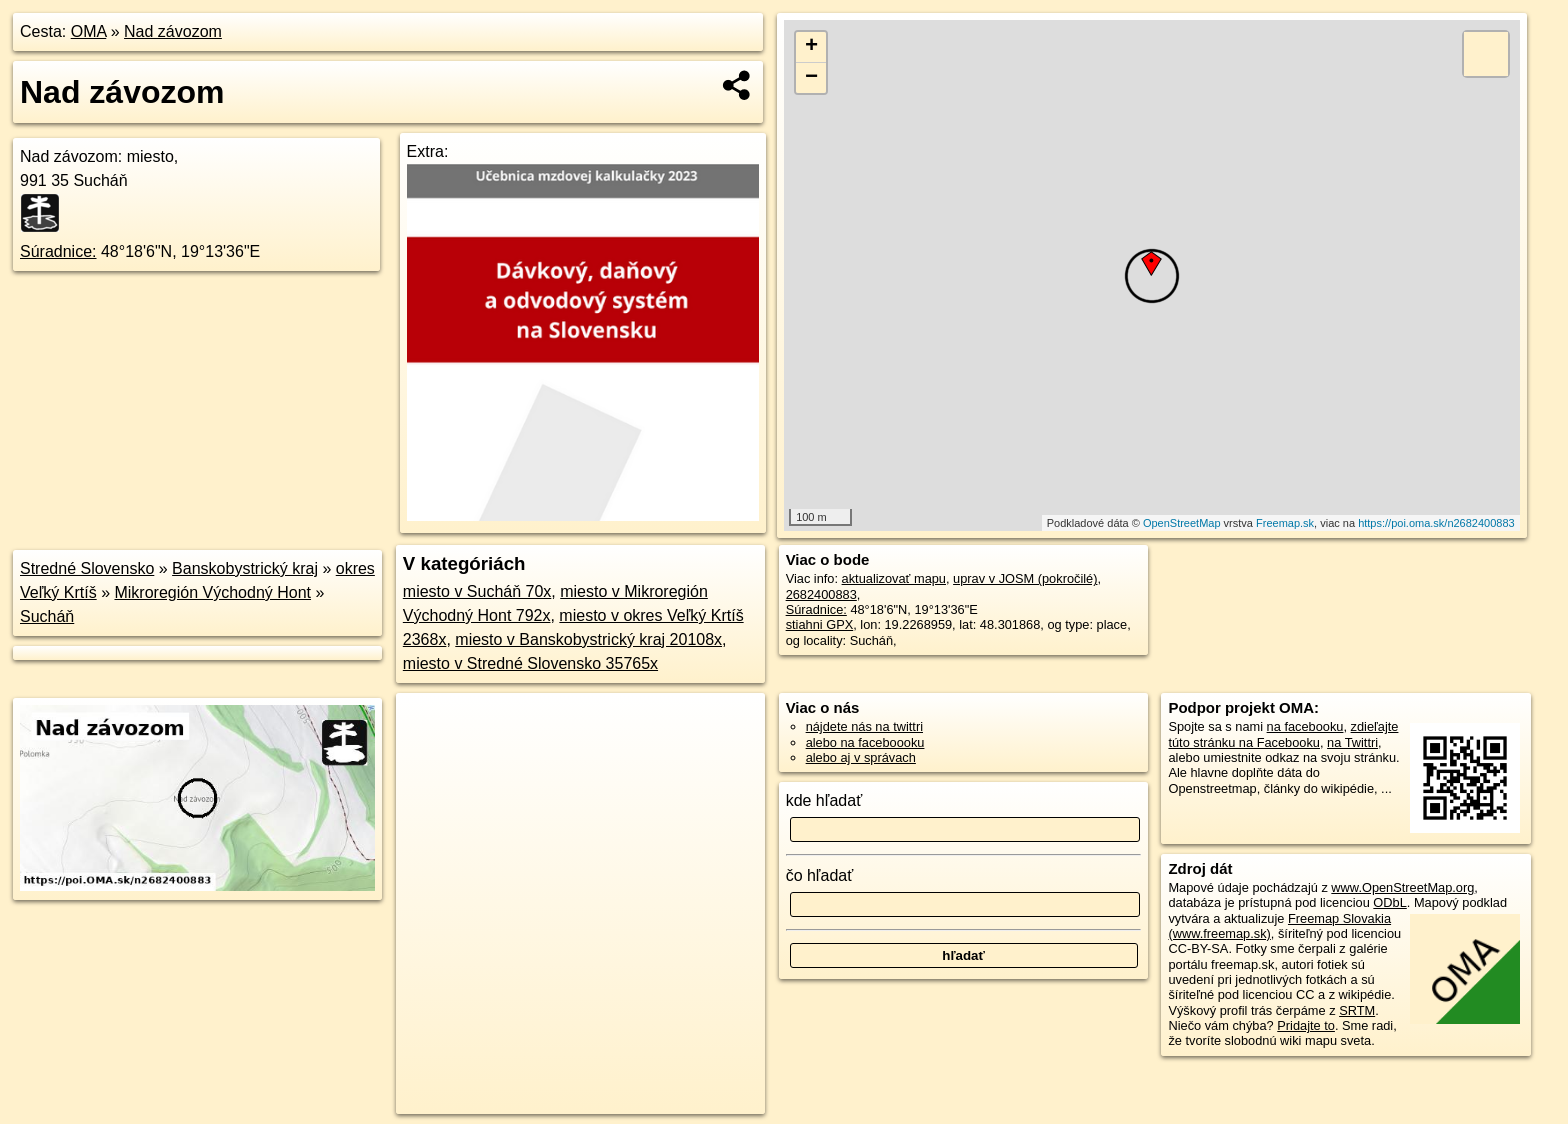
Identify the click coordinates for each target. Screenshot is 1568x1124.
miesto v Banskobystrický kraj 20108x (588, 639)
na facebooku (1305, 726)
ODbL (1389, 902)
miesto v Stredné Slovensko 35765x (530, 663)
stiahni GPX (820, 624)
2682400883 (821, 594)
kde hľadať (824, 800)
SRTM (1357, 1010)
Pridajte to (1306, 1025)
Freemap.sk (1285, 523)
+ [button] (811, 47)
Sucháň (47, 616)
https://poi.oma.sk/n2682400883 (1436, 523)
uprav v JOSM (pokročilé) (1025, 578)
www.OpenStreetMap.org (1402, 887)
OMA (89, 31)
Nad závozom (173, 31)
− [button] (811, 78)
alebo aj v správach (861, 757)
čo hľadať (820, 875)
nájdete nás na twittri (864, 726)
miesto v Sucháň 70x (477, 591)
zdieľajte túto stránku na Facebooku (1283, 734)
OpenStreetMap (1182, 523)
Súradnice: (58, 251)
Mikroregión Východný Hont (212, 592)
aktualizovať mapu (894, 578)
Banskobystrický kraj (245, 568)
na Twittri (1352, 742)
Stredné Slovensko (87, 568)
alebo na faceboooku (865, 742)
